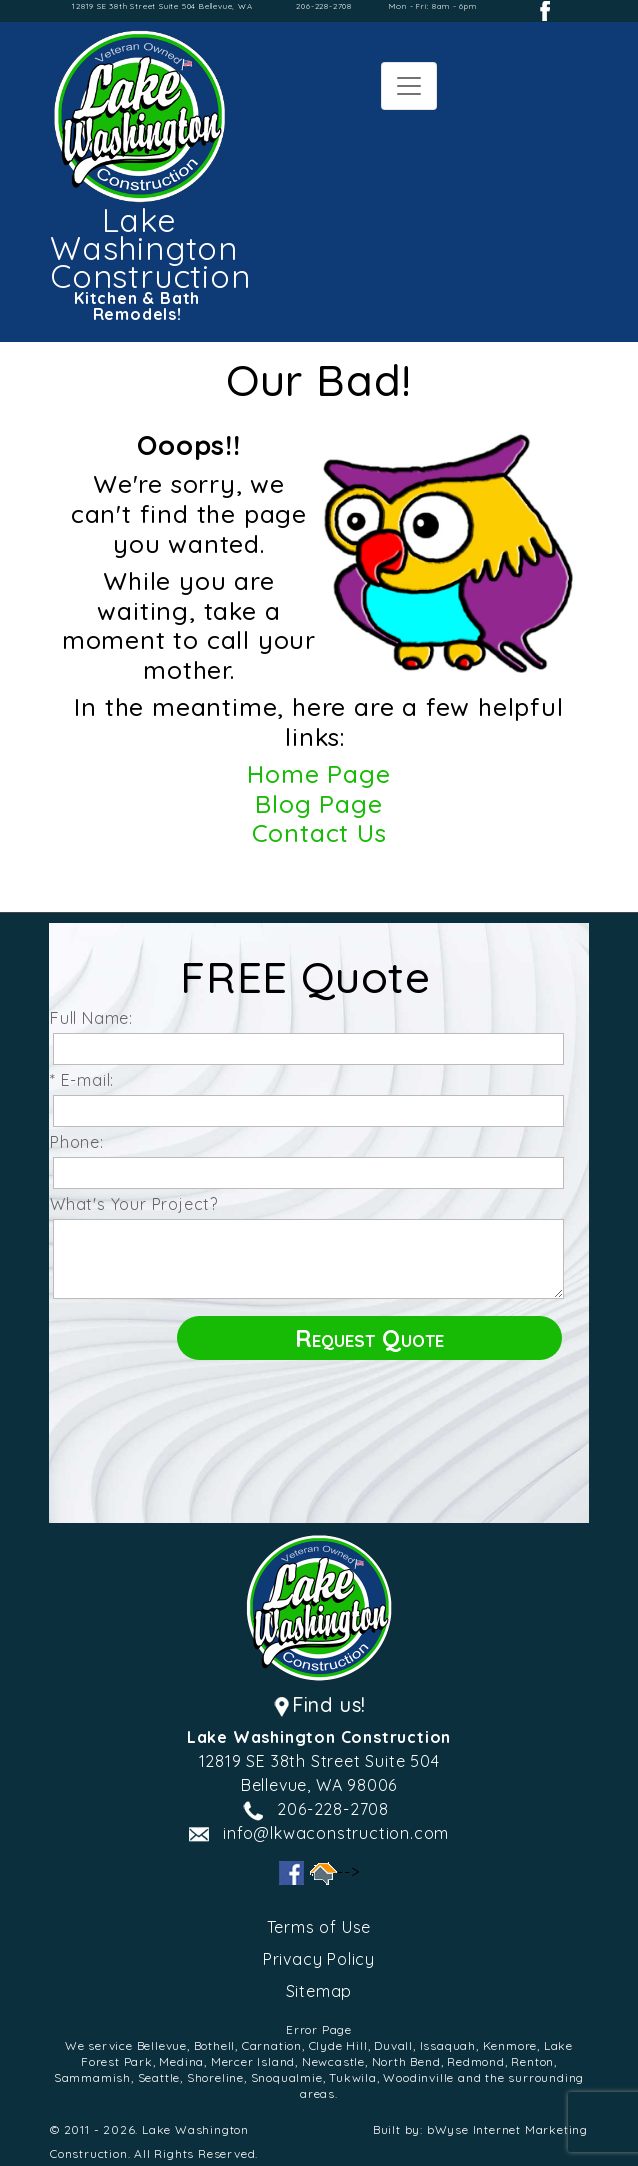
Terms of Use (319, 1927)
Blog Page (318, 803)
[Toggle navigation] (409, 86)
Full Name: (96, 1018)
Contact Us (319, 832)
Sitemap (319, 1991)
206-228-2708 (324, 6)
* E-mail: (87, 1080)
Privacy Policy (319, 1959)
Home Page (318, 773)
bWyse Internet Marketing (507, 2129)
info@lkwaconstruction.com (336, 1833)
